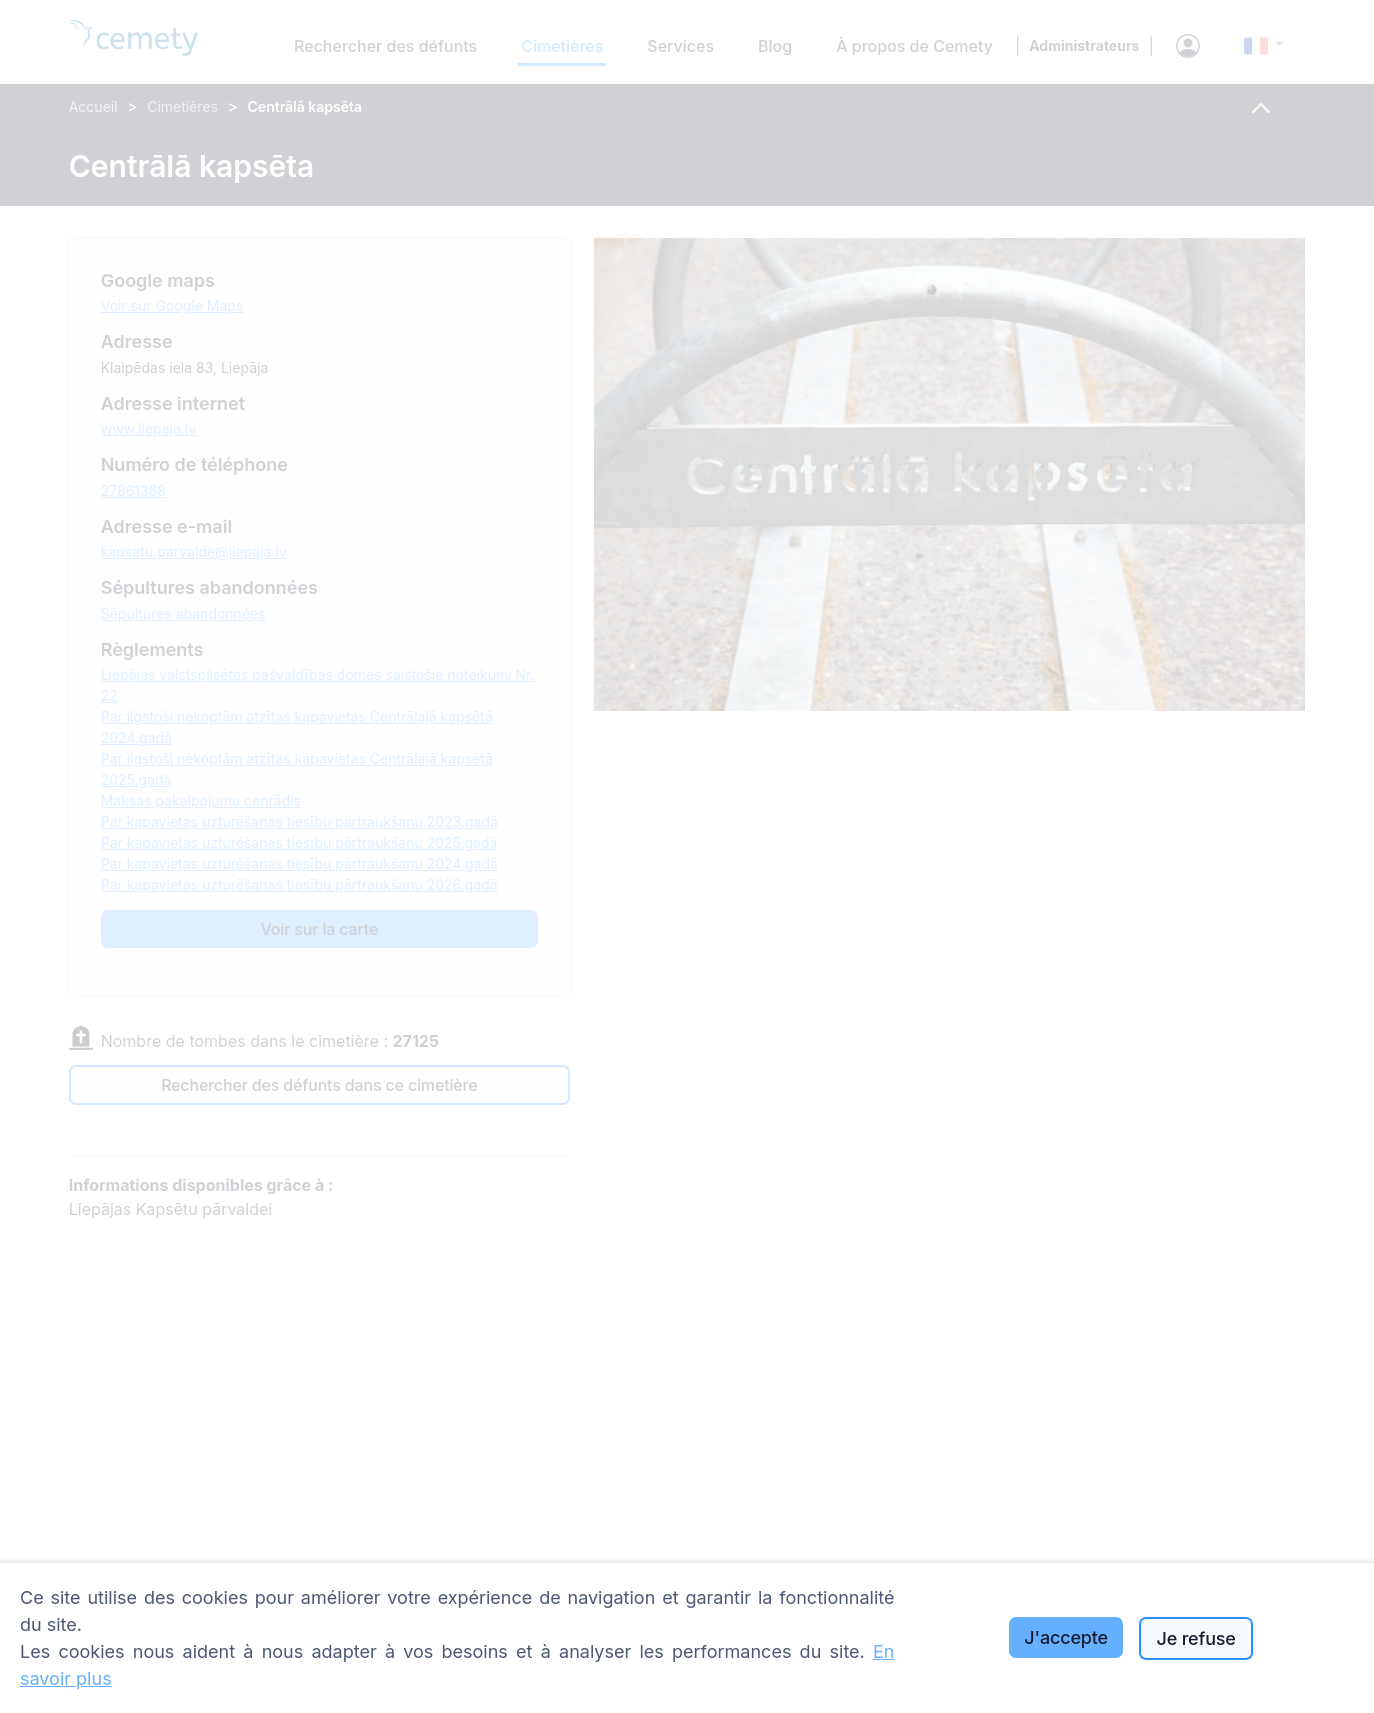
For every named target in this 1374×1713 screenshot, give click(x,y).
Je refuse (1195, 1638)
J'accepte (1066, 1637)
